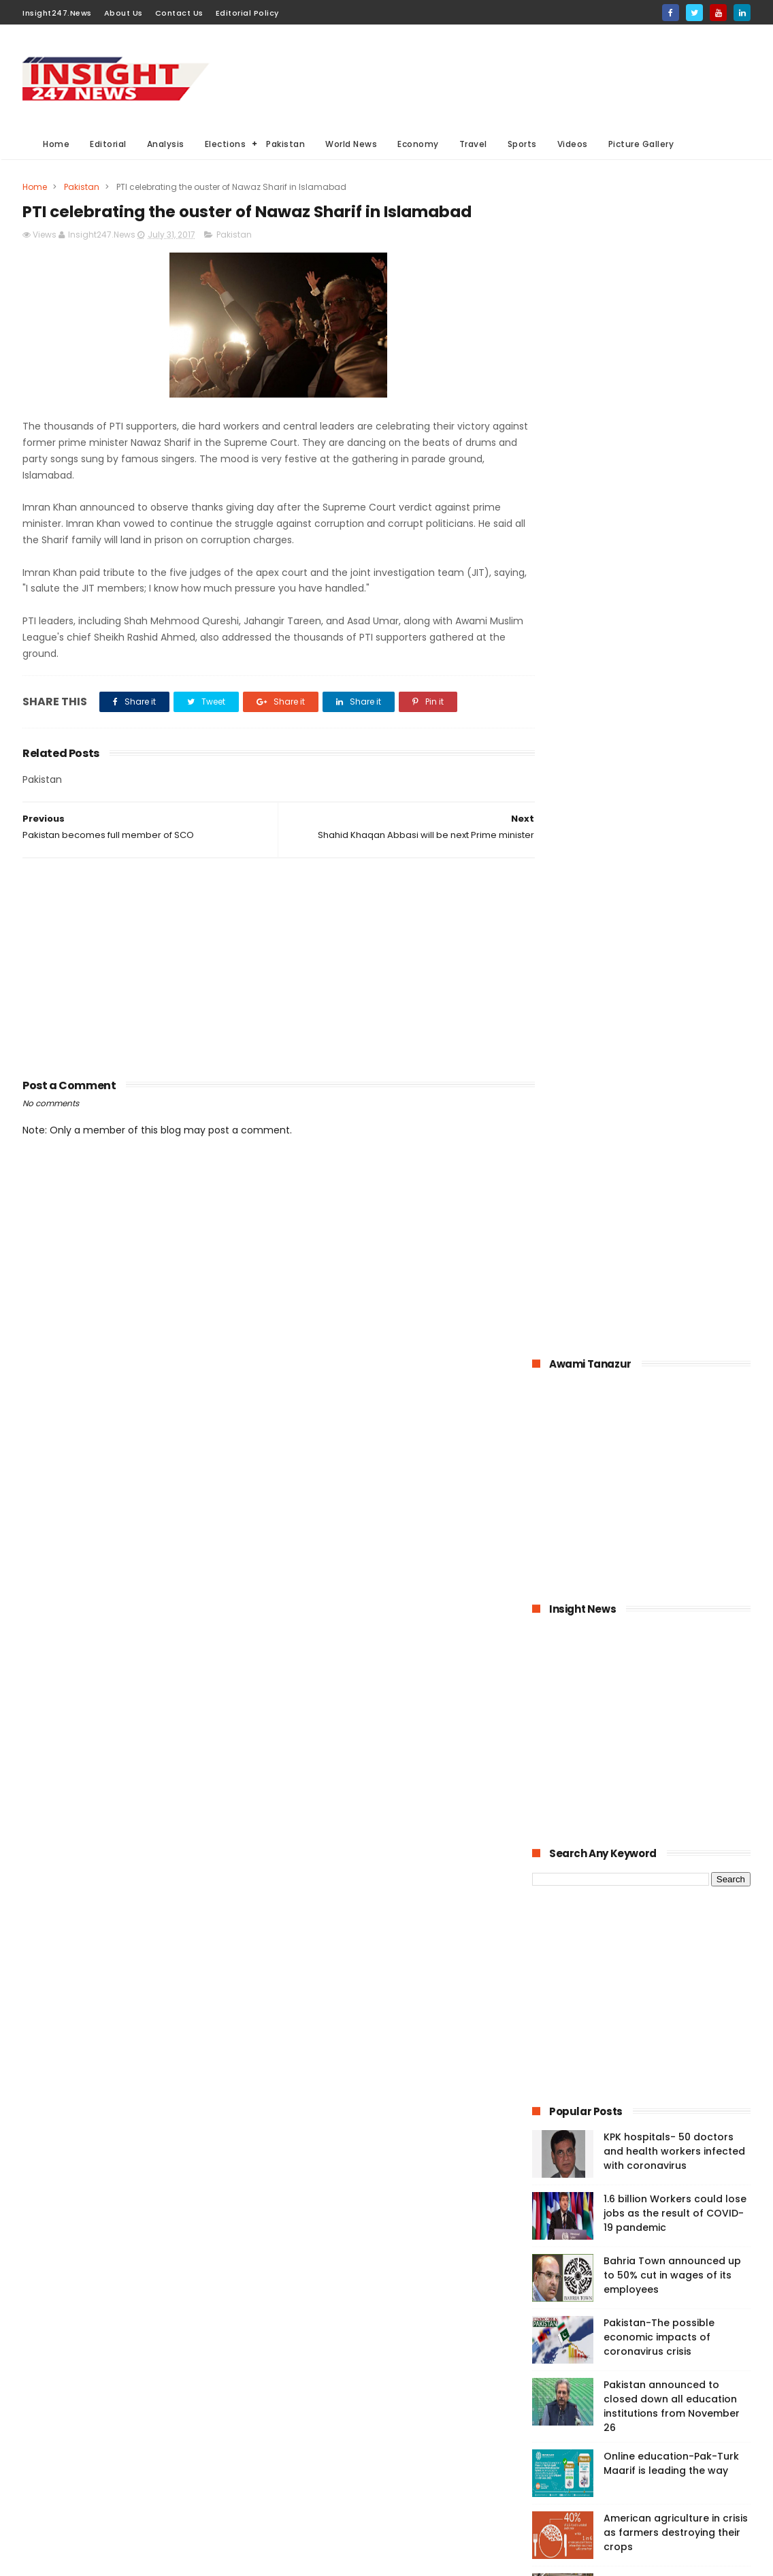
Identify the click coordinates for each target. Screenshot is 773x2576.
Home (56, 144)
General (294, 2464)
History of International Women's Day (661, 1477)
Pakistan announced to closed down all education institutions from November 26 (672, 1234)
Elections (225, 144)
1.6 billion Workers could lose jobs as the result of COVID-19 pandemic (675, 1041)
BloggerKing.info (144, 2559)
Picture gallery (307, 2514)
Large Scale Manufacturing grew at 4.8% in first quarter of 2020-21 (673, 1422)
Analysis (165, 144)
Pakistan (285, 144)
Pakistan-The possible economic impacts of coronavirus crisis (659, 1165)
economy (385, 2413)
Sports (522, 144)
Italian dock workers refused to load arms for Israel (675, 1539)
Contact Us (179, 12)
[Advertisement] (503, 75)
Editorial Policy (247, 12)
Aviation (367, 2489)
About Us (123, 12)
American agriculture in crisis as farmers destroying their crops (676, 1360)
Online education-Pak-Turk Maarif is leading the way (671, 1291)
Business (297, 2413)
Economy (418, 144)
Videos (572, 144)
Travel (473, 144)
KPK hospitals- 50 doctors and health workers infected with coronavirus (674, 979)
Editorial (108, 144)
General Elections (314, 2388)
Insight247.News (57, 12)
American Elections (397, 2464)
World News (351, 144)
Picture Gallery (641, 144)
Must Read (385, 2338)
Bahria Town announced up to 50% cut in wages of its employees (672, 1103)
